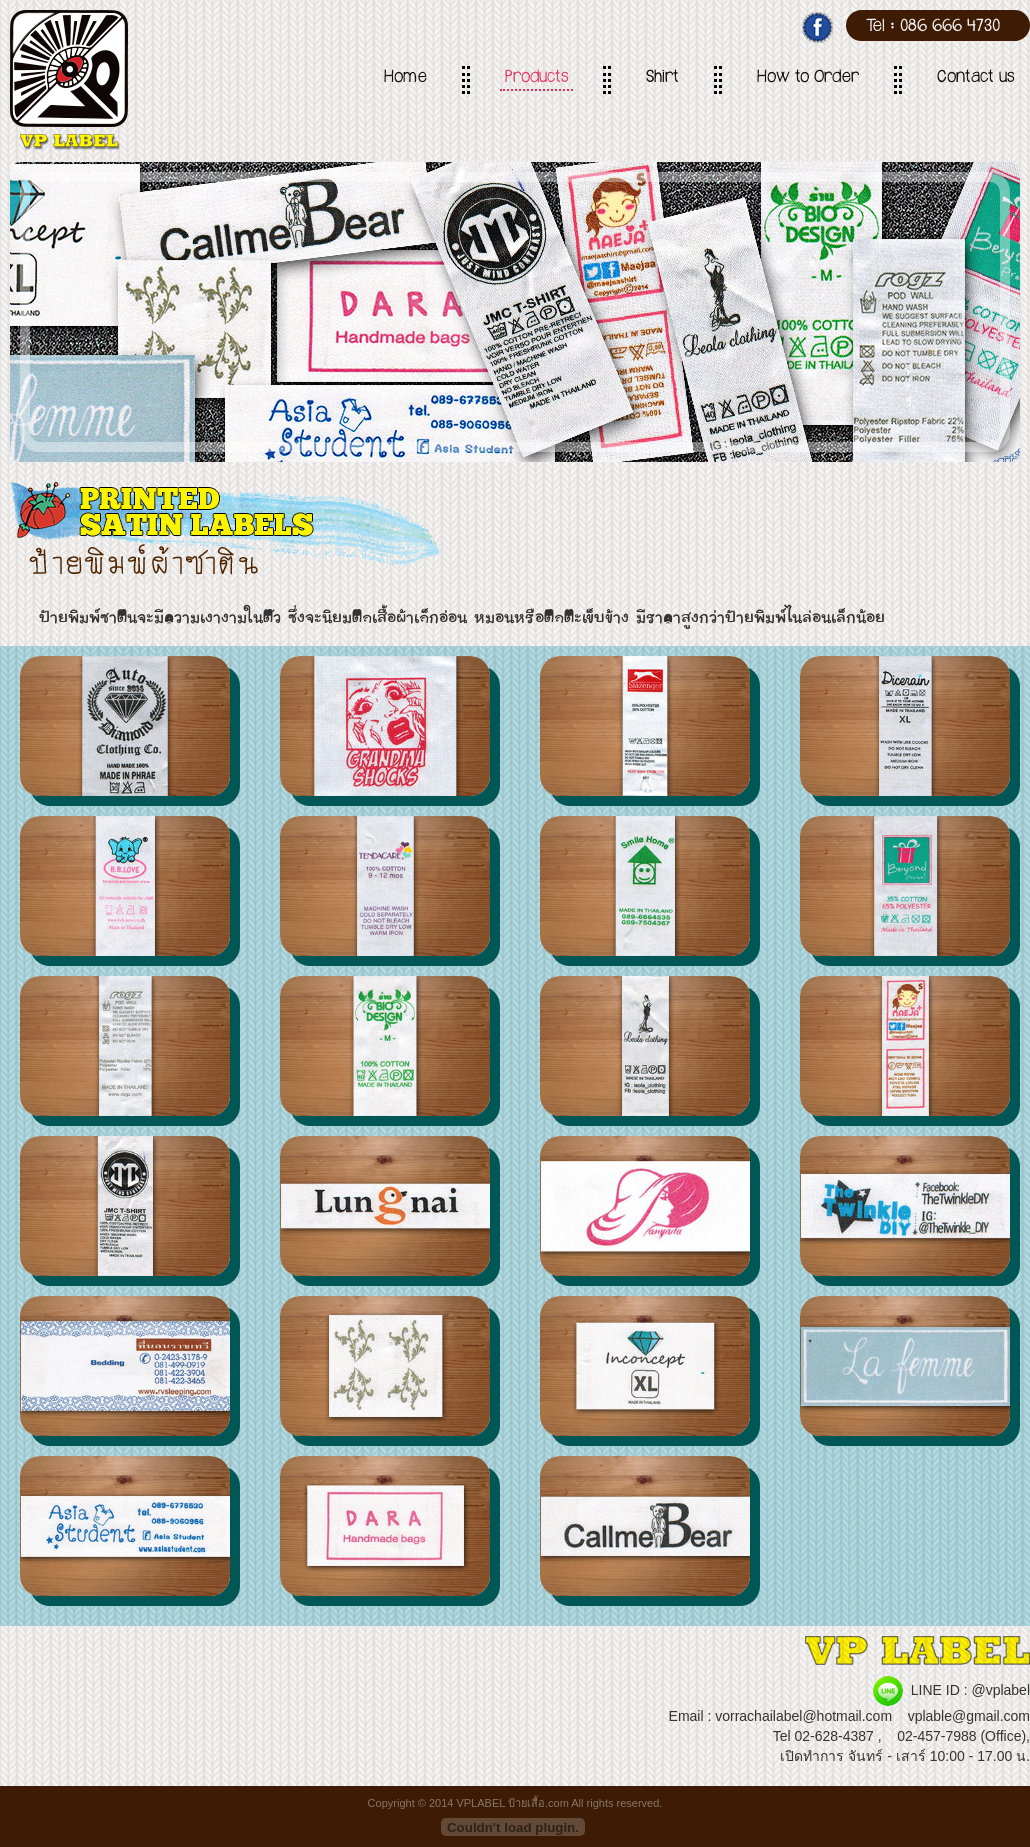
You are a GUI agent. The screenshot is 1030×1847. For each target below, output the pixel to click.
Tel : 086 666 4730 (933, 28)
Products (536, 79)
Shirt (662, 79)
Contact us (975, 79)
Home (405, 79)
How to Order (808, 79)
